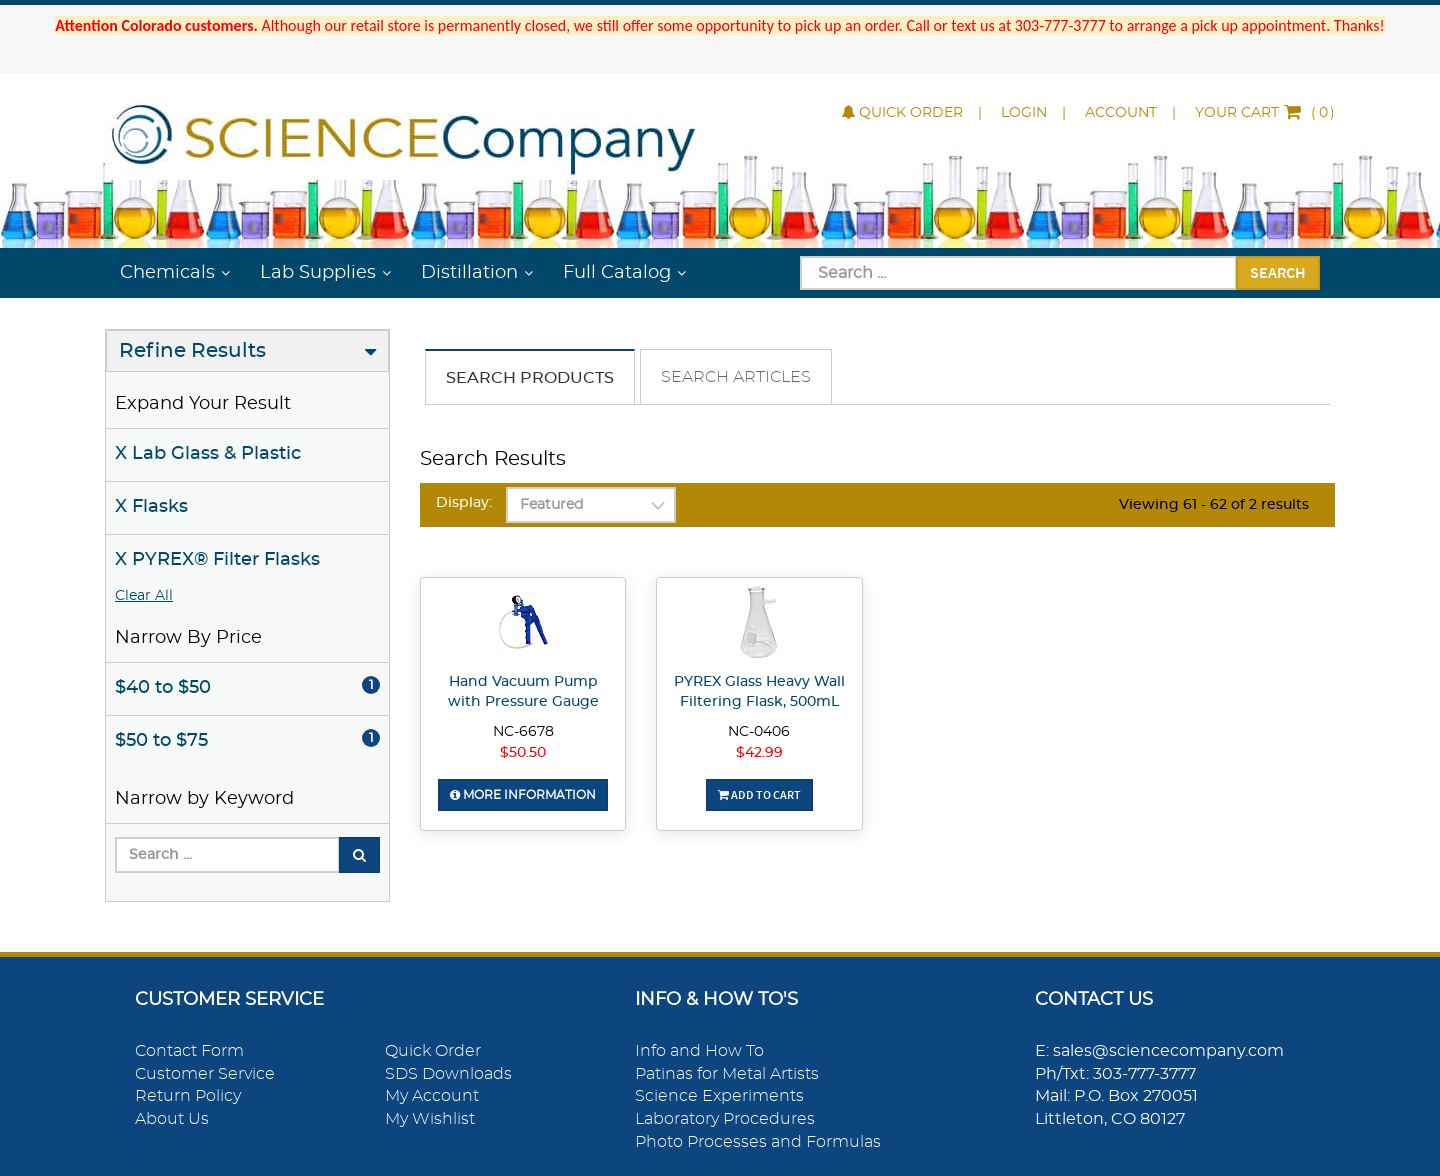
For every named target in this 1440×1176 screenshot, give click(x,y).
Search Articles (736, 377)
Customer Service (205, 1074)
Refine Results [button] (192, 351)
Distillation (469, 273)
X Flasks (151, 507)
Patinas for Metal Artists (727, 1074)
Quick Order (902, 113)
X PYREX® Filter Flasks (217, 560)
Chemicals (167, 273)
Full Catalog (617, 273)
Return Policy (188, 1096)
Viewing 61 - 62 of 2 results (1214, 505)
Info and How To (699, 1051)
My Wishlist (430, 1119)
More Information (523, 795)
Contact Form (189, 1051)
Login (1024, 113)
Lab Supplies (318, 273)
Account (1121, 113)
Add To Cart (759, 794)
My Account (432, 1096)
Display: (464, 503)
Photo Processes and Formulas (758, 1142)
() (1265, 113)
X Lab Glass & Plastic (208, 454)
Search (1278, 272)
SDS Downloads (448, 1074)
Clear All (144, 596)
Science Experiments (719, 1096)
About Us (172, 1119)
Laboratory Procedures (725, 1119)
